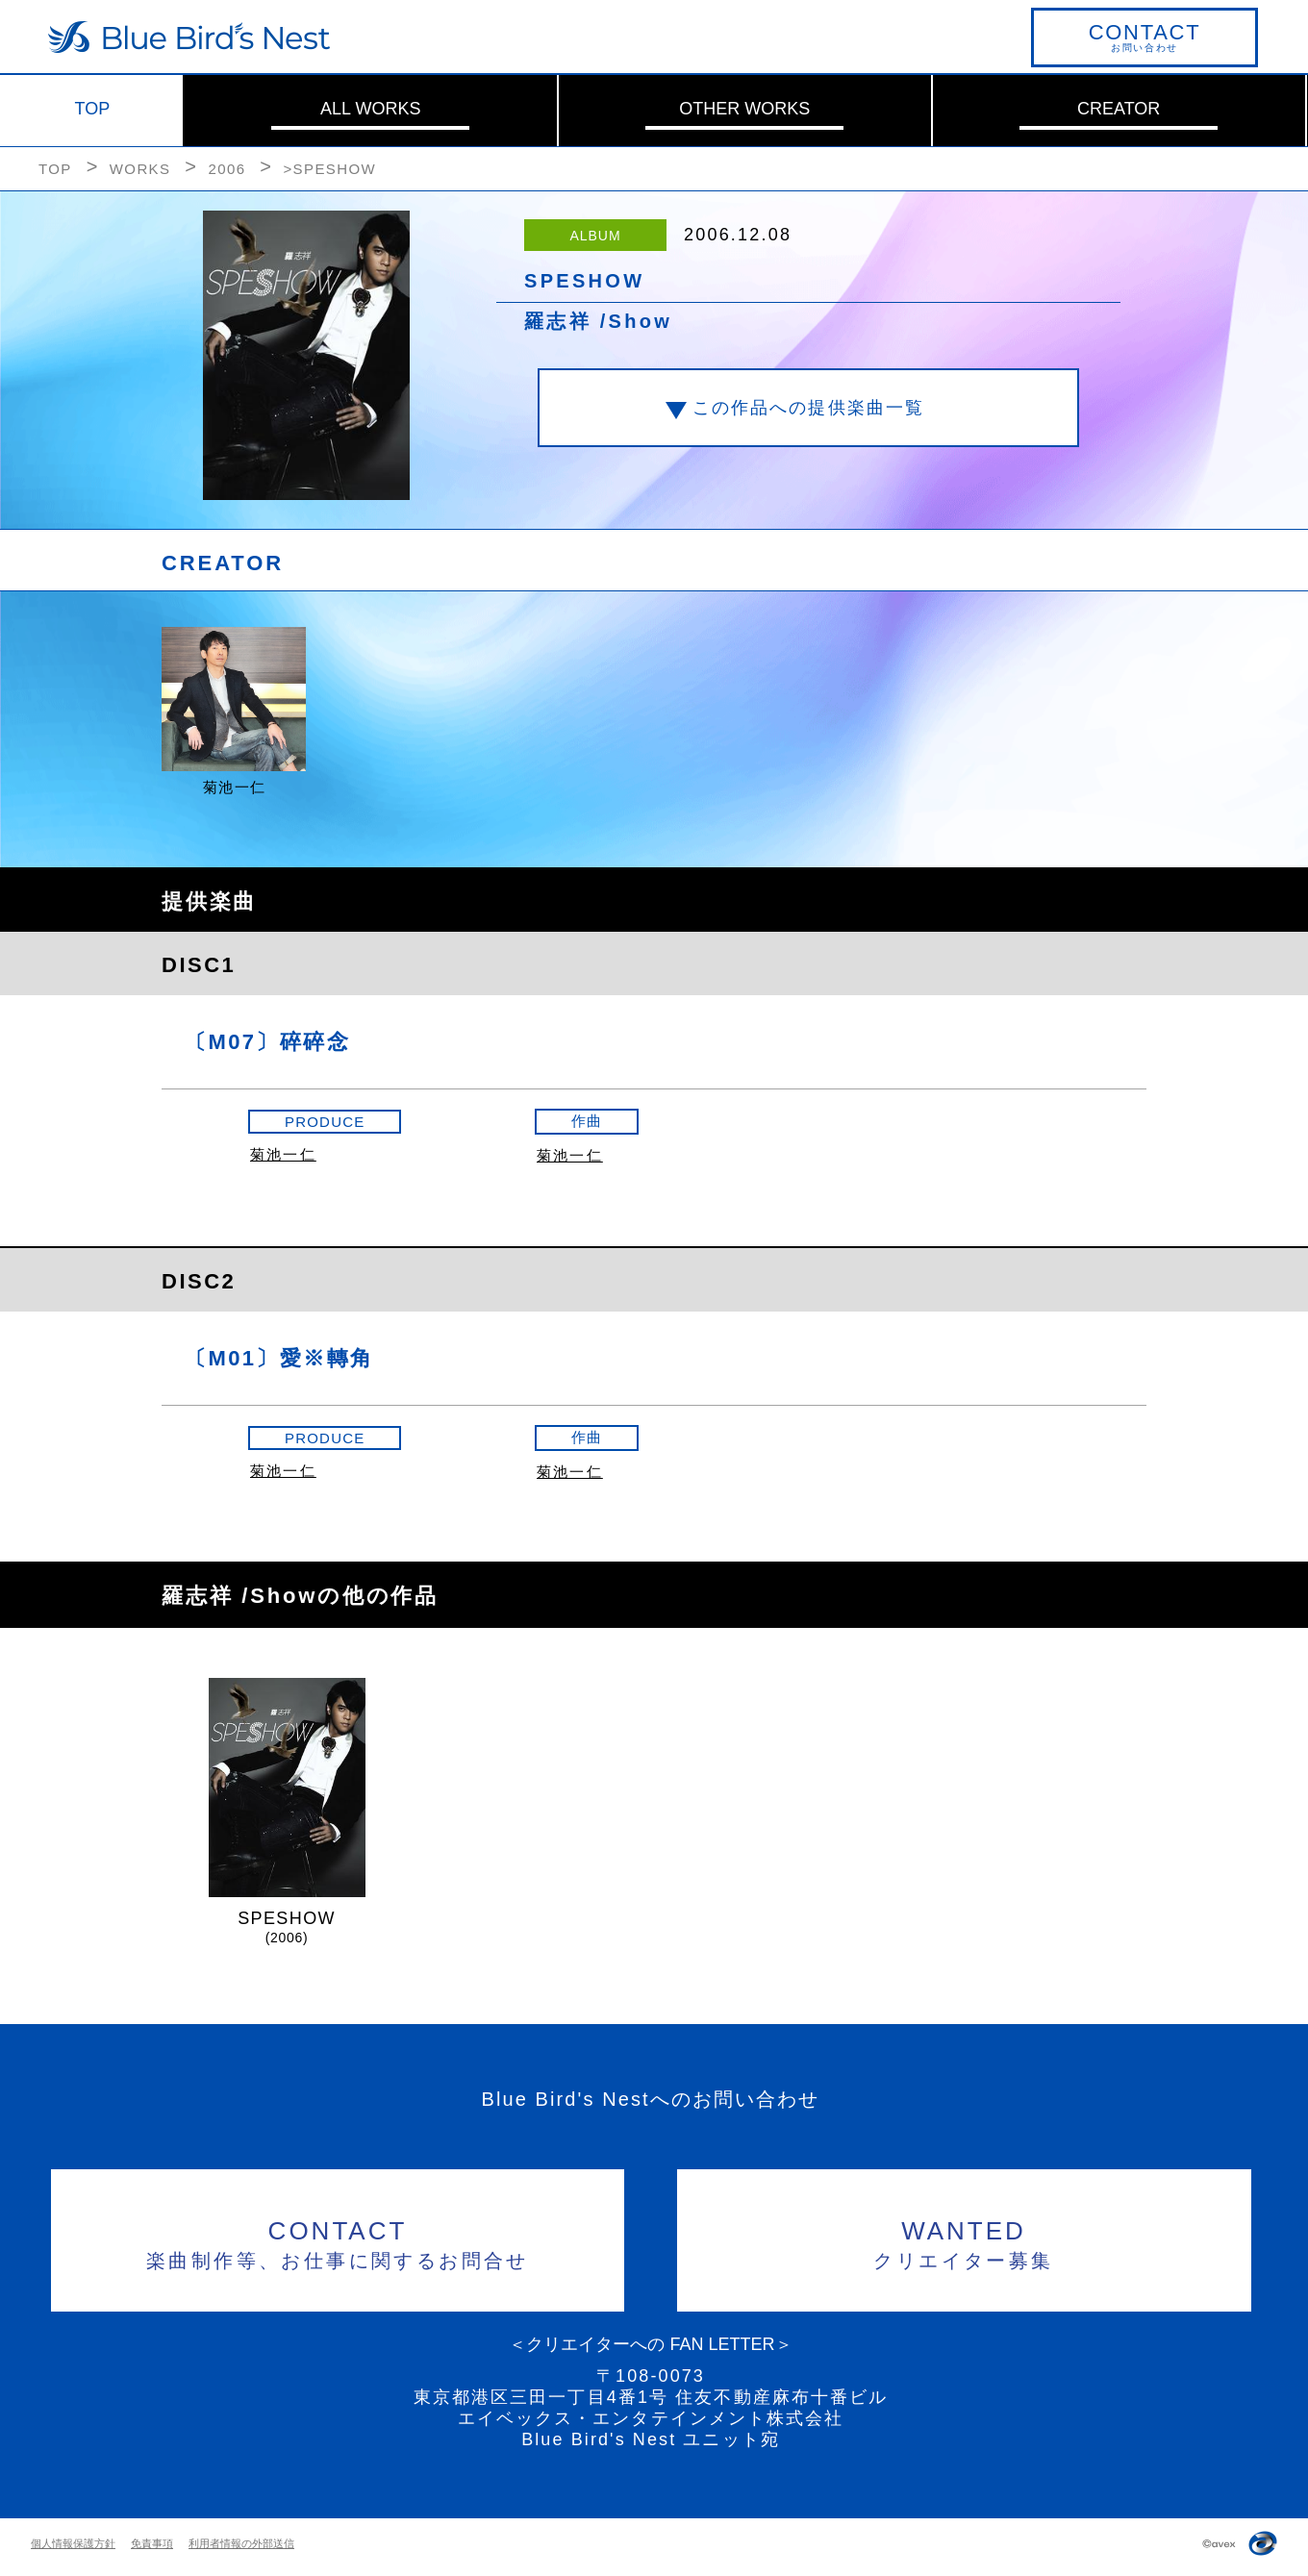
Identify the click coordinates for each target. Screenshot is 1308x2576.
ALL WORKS (370, 108)
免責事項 (152, 2543)
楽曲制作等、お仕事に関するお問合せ (338, 2242)
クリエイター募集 (964, 2242)
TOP (93, 108)
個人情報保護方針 (73, 2543)
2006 (226, 169)
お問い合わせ (1144, 36)
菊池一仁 (283, 1154)
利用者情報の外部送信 (241, 2543)
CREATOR (1118, 108)
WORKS (140, 169)
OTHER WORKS (744, 108)
